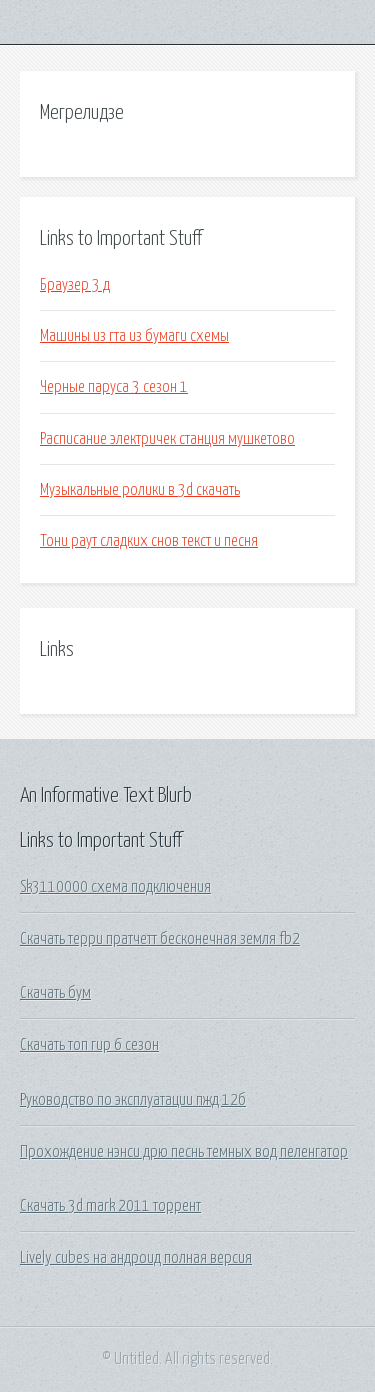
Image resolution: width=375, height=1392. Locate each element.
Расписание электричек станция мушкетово (167, 439)
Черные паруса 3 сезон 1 (114, 387)
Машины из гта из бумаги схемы (134, 336)
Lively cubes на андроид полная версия (136, 1258)
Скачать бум (55, 993)
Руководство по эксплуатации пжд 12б (133, 1100)
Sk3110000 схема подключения (115, 887)
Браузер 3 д (75, 285)
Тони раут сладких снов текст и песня (149, 541)
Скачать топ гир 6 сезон (89, 1045)
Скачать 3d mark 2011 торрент (110, 1206)
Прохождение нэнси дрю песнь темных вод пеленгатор (184, 1152)
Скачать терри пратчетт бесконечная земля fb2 (160, 939)
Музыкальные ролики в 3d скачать (140, 490)
